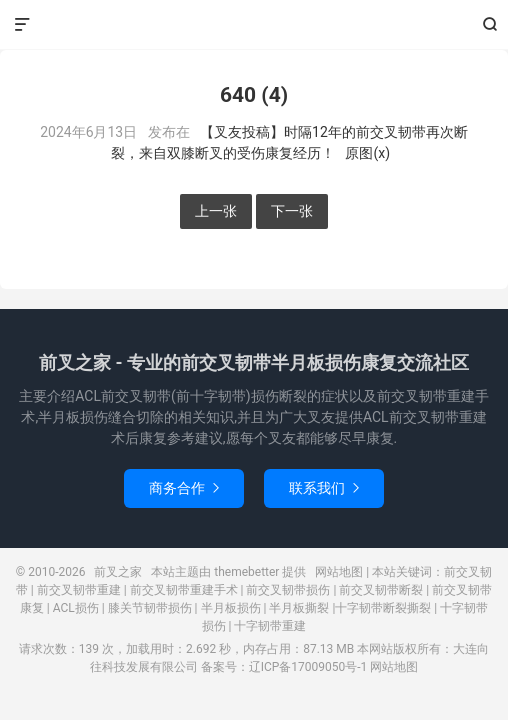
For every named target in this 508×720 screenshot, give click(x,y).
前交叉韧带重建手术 (184, 590)
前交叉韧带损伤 (288, 590)
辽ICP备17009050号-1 (308, 667)
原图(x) (367, 153)
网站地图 (339, 572)
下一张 (292, 211)
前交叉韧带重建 (79, 590)
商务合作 (184, 488)
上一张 (216, 211)
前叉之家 (254, 25)
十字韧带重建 (270, 626)
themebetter (246, 572)
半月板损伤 (231, 608)
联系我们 (324, 488)
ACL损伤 (76, 608)
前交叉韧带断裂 (381, 590)
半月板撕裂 (299, 608)
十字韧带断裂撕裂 (383, 608)
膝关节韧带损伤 (150, 608)
